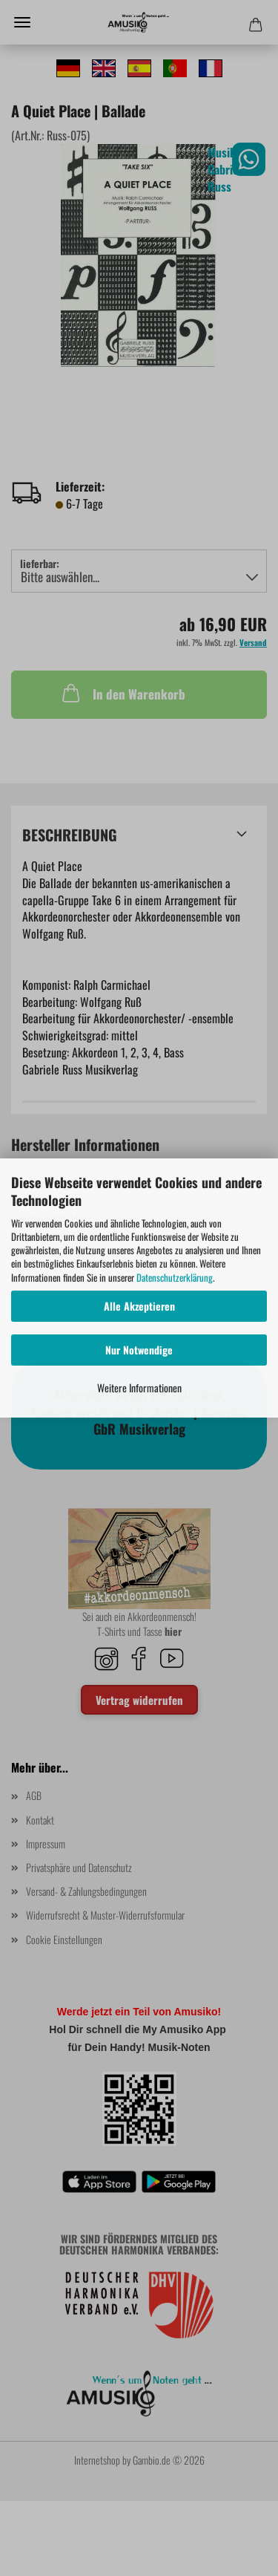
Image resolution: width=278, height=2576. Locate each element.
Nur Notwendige (139, 1349)
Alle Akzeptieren (139, 1306)
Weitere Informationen (139, 1387)
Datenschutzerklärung (174, 1277)
